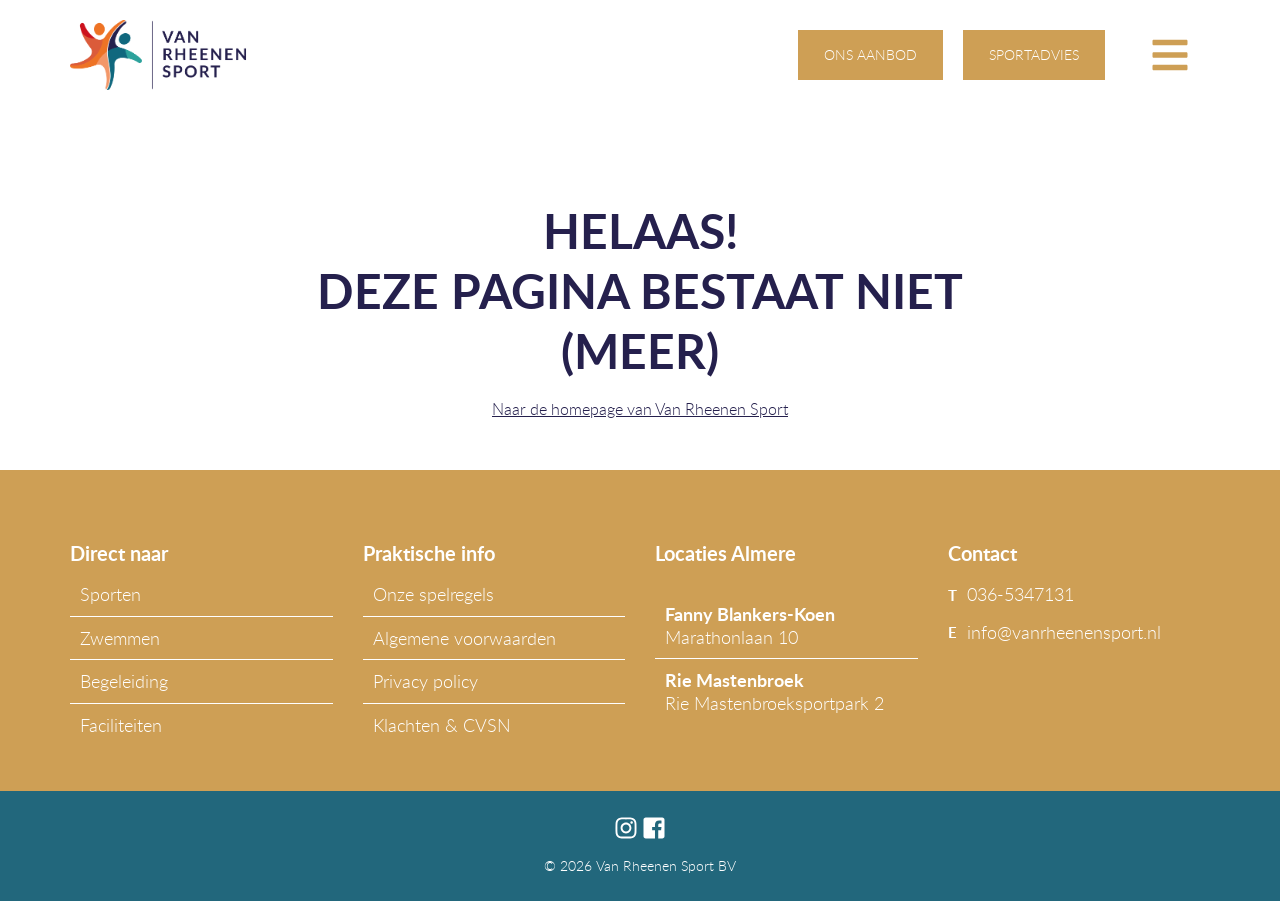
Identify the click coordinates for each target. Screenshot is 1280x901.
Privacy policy (425, 681)
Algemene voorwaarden (464, 638)
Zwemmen (120, 638)
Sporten (110, 594)
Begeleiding (124, 681)
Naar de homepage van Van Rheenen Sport (640, 409)
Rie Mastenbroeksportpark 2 (774, 691)
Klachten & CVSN (442, 725)
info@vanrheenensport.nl (1064, 632)
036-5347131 (1020, 594)
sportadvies (1034, 54)
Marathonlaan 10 (750, 625)
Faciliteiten (121, 725)
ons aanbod (870, 54)
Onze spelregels (433, 594)
